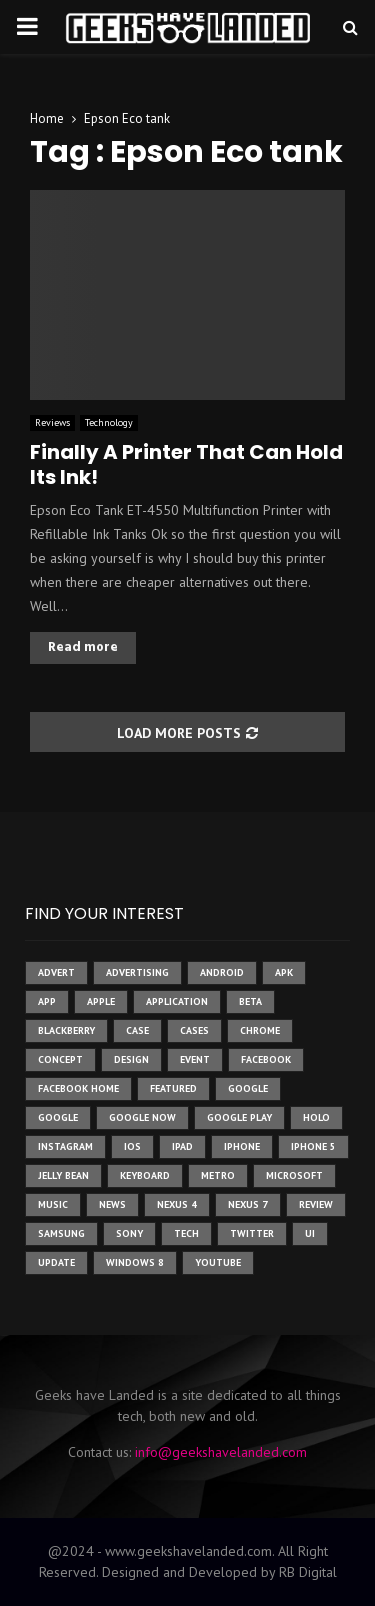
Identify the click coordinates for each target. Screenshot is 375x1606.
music (53, 1204)
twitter (252, 1233)
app (47, 1001)
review (316, 1204)
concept (60, 1059)
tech (186, 1233)
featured (173, 1088)
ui (310, 1233)
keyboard (145, 1175)
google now (142, 1117)
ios (132, 1146)
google (248, 1088)
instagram (65, 1146)
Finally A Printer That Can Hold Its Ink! (186, 464)
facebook (266, 1059)
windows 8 (135, 1262)
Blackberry (66, 1030)
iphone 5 (313, 1146)
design (131, 1059)
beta (250, 1001)
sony (129, 1233)
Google (58, 1117)
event (195, 1059)
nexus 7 (248, 1204)
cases (194, 1030)
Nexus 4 (177, 1204)
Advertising (137, 972)
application (177, 1001)
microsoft (294, 1175)
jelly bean (63, 1175)
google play (239, 1117)
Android (222, 972)
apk (284, 972)
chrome (260, 1030)
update (56, 1262)
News (112, 1204)
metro (218, 1175)
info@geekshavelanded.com (221, 1452)
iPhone (242, 1146)
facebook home (78, 1088)
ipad (182, 1146)
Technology (109, 422)
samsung (61, 1233)
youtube (218, 1262)
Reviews (52, 422)
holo (316, 1117)
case (137, 1030)
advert (56, 972)
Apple (101, 1001)
